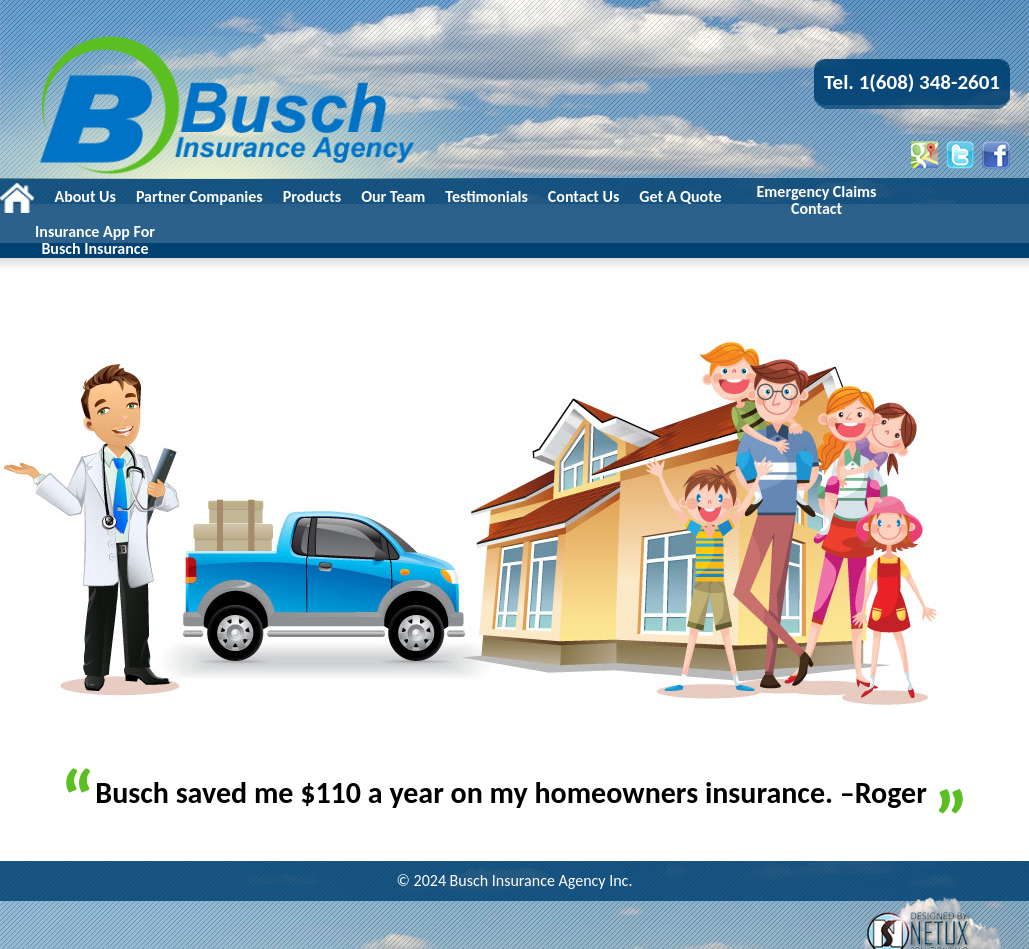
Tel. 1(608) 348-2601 (912, 82)
